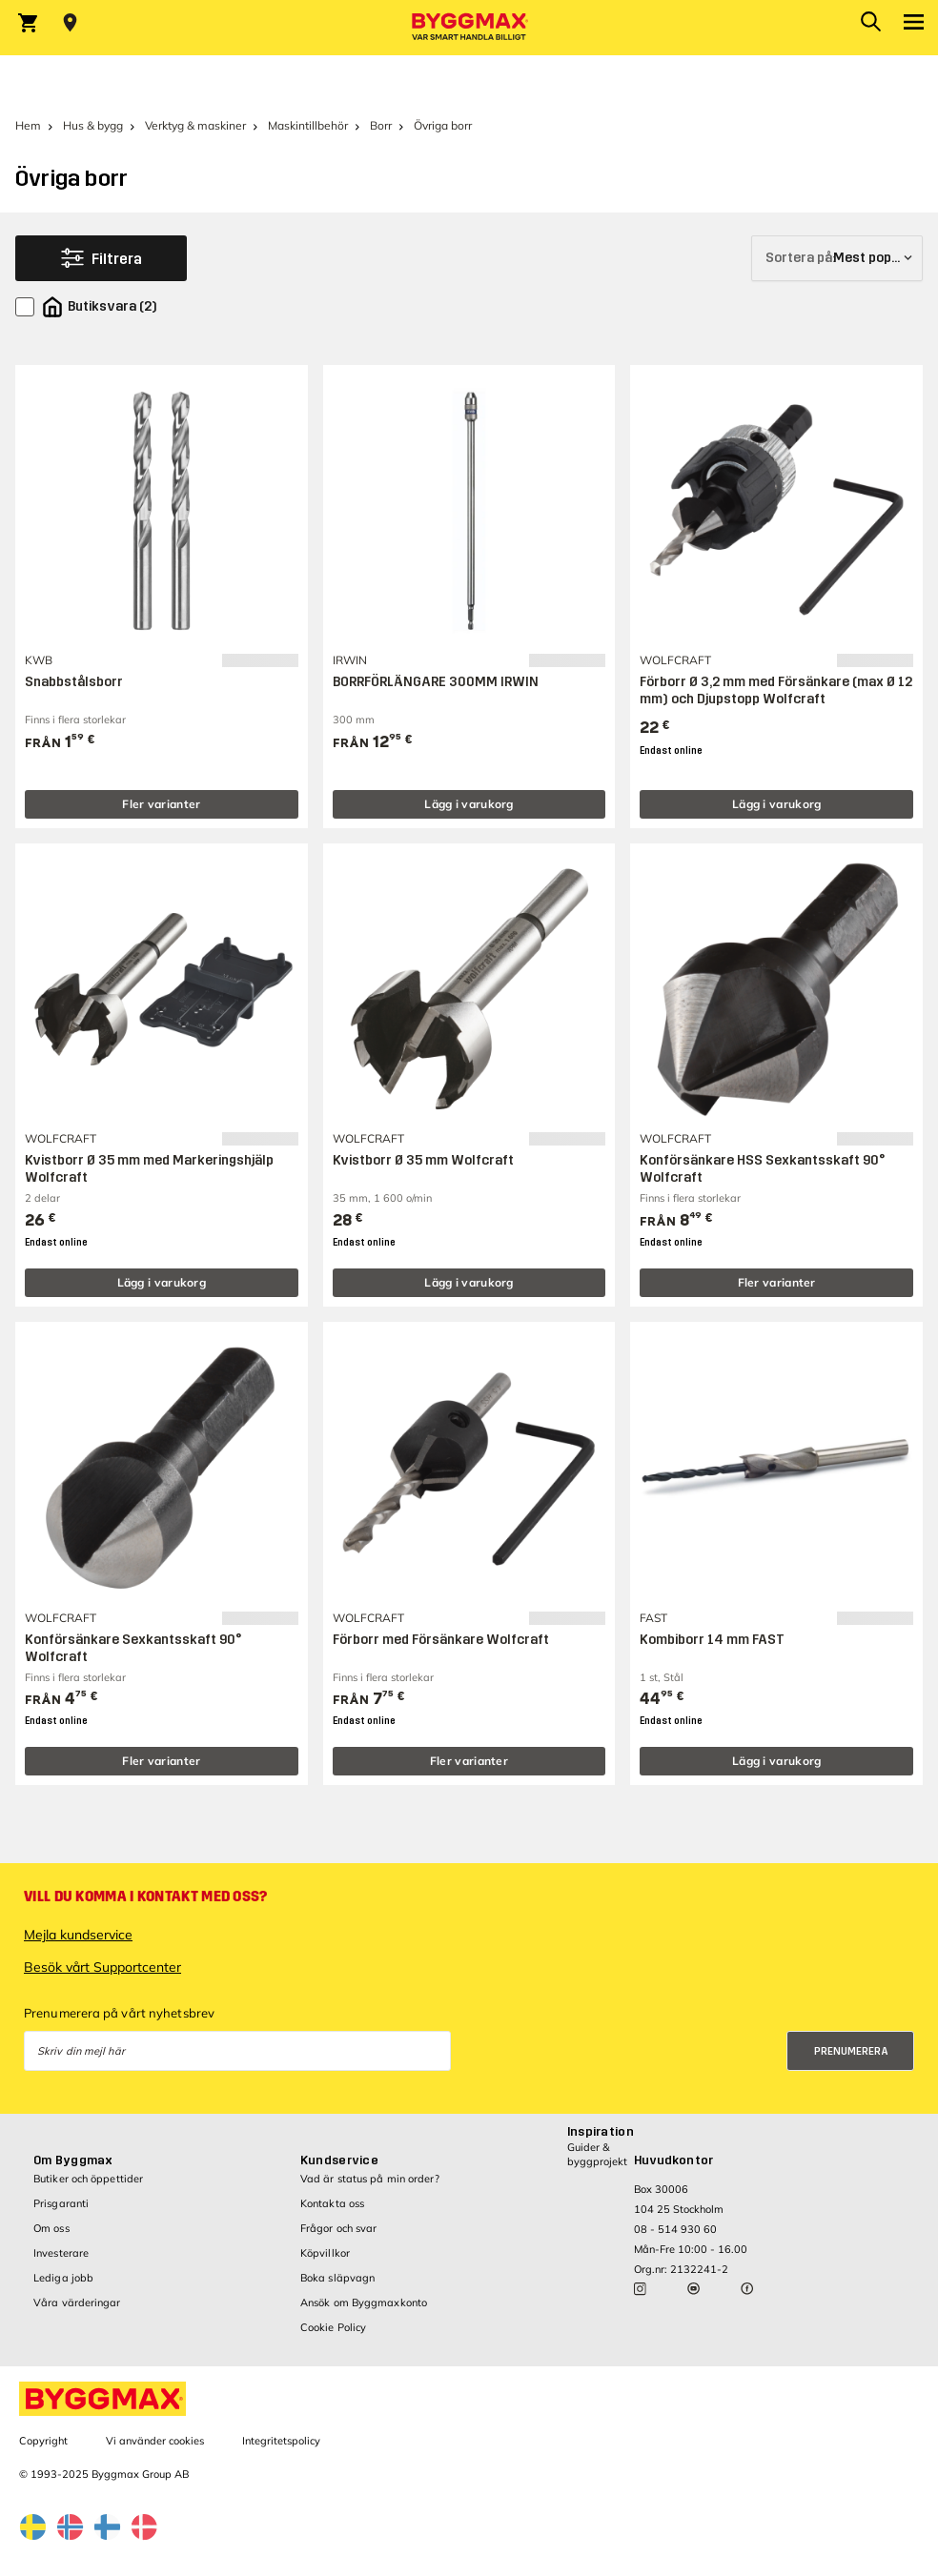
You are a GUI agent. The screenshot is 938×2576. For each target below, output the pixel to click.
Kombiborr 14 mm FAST (712, 1640)
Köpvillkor (325, 2253)
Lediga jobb (63, 2277)
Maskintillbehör (308, 125)
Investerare (61, 2253)
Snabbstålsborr (74, 682)
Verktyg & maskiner (195, 125)
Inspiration (600, 2132)
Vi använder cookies (155, 2440)
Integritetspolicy (281, 2440)
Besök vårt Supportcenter (102, 1967)
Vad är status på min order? (369, 2178)
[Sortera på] (837, 258)
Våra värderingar (77, 2302)
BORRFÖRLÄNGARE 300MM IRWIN (436, 682)
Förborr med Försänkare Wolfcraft (441, 1640)
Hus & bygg (93, 125)
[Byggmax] (469, 28)
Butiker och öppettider (88, 2178)
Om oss (51, 2228)
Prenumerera (851, 2051)
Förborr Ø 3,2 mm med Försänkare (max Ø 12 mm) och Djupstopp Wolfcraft (776, 690)
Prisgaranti (61, 2203)
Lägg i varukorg (469, 804)
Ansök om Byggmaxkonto (363, 2302)
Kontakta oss (332, 2203)
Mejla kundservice (78, 1934)
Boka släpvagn (337, 2277)
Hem (28, 125)
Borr (381, 125)
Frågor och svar (338, 2228)
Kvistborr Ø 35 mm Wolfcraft (423, 1160)
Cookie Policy (333, 2327)
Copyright (43, 2440)
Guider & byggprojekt (597, 2154)
